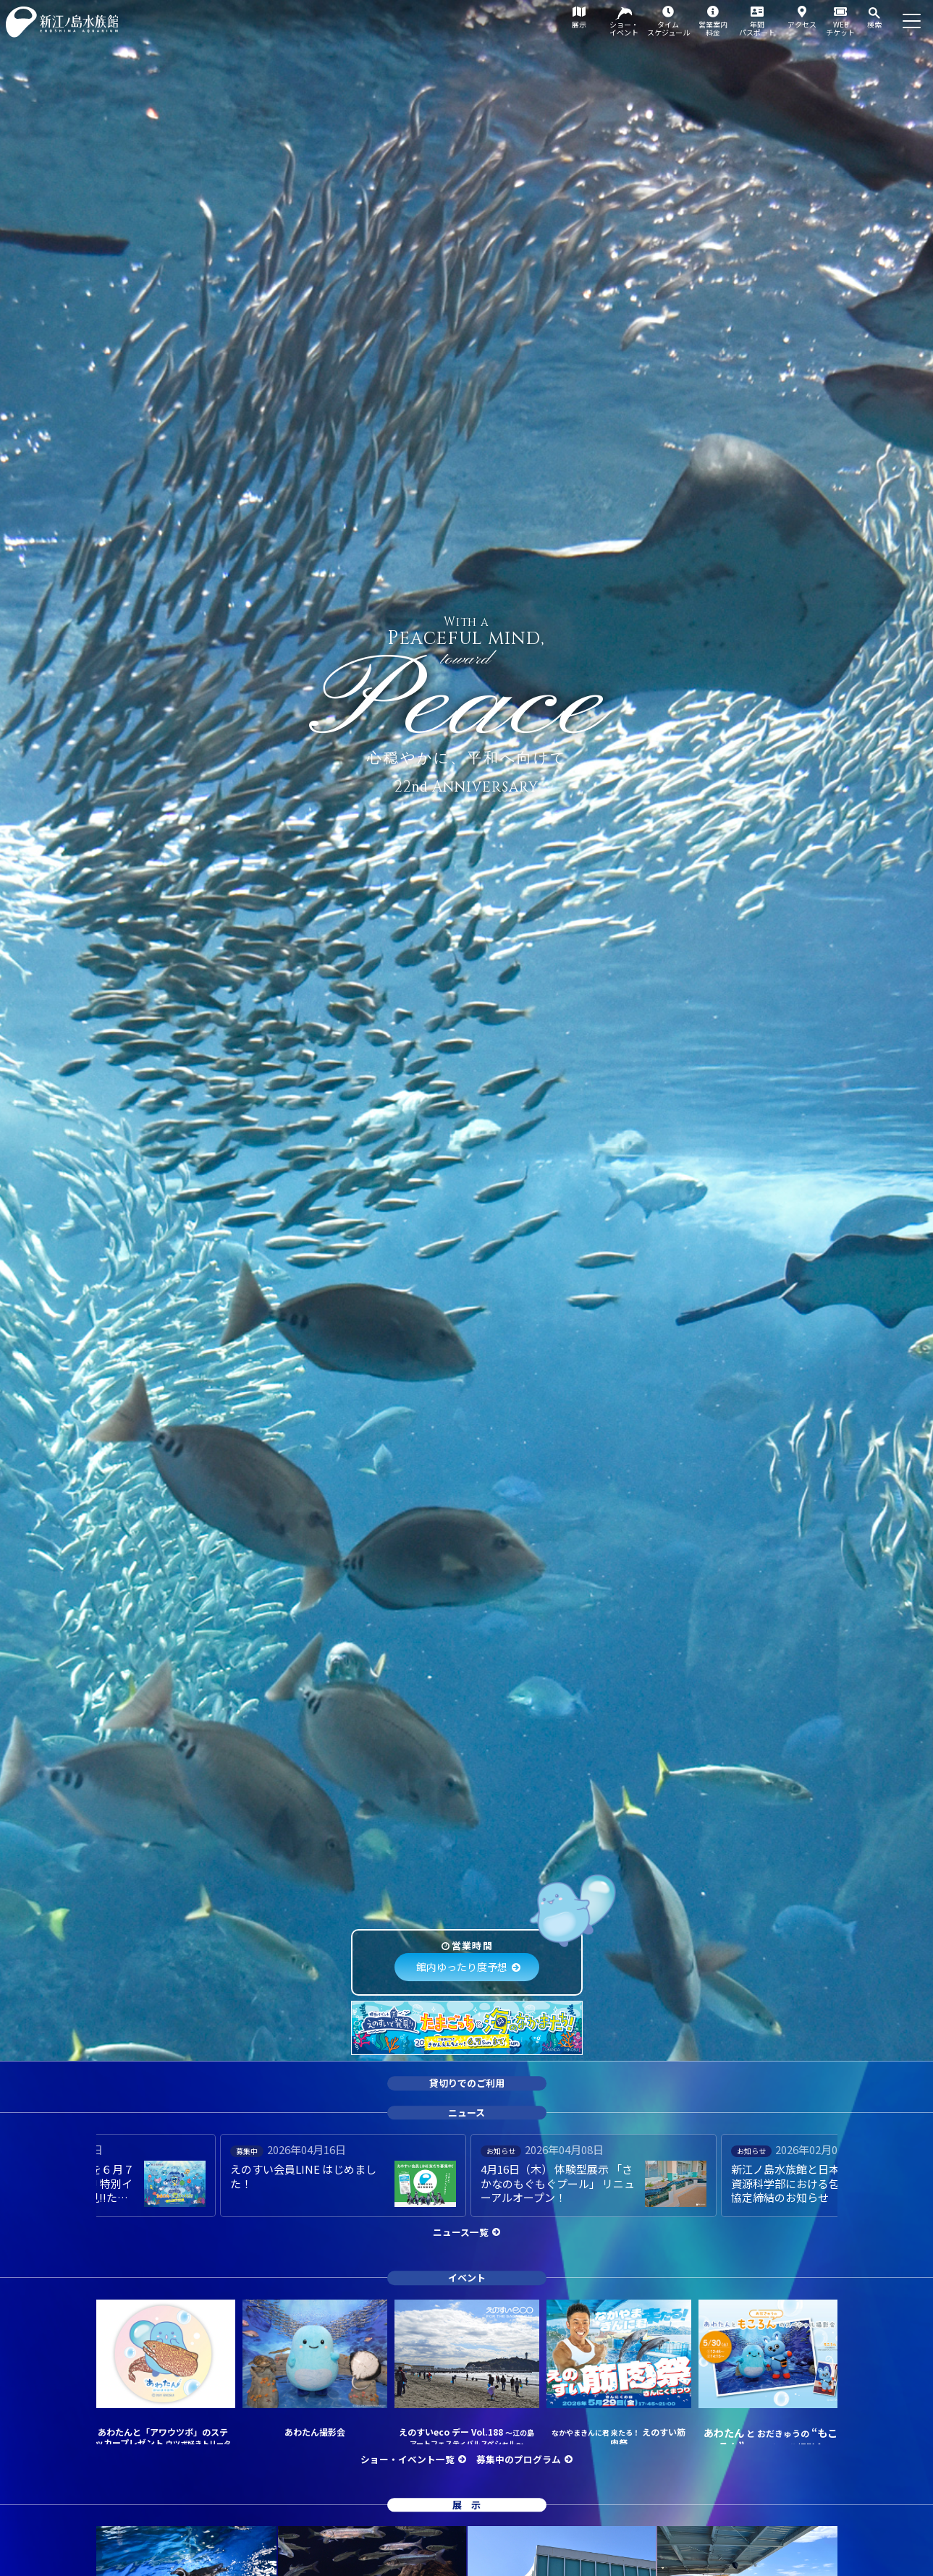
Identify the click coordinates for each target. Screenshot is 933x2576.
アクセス (802, 24)
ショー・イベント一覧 (407, 2459)
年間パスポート (757, 28)
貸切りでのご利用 (467, 2083)
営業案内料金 (712, 28)
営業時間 (472, 1945)
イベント (467, 2277)
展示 (579, 24)
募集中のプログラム (518, 2459)
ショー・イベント (623, 28)
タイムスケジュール (668, 28)
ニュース (466, 2112)
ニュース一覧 (461, 2232)
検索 (874, 24)
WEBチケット (840, 28)
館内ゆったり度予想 (461, 1966)
